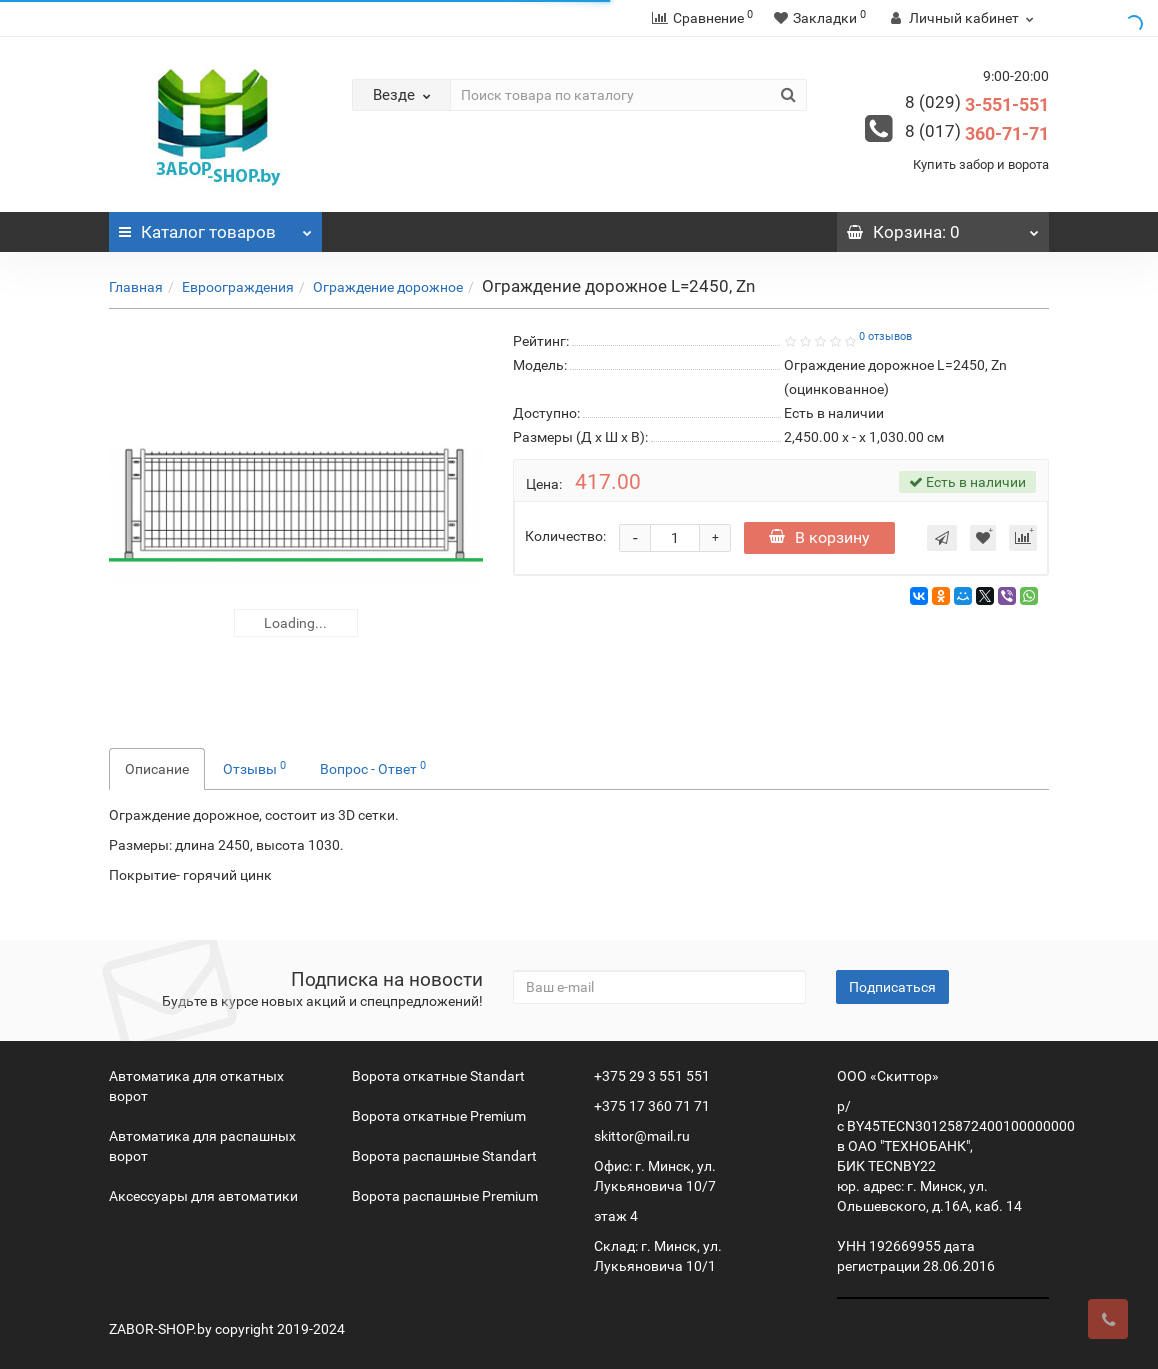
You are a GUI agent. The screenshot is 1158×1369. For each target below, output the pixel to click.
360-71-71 (977, 133)
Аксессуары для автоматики (203, 1196)
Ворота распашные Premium (445, 1196)
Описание (157, 769)
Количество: (565, 536)
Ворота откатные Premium (439, 1116)
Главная (136, 287)
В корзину (819, 537)
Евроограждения (238, 287)
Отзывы (254, 768)
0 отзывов (885, 336)
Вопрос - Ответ (373, 768)
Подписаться (892, 987)
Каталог (215, 227)
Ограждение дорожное (388, 287)
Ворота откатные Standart (438, 1076)
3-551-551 (977, 104)
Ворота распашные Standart (444, 1156)
